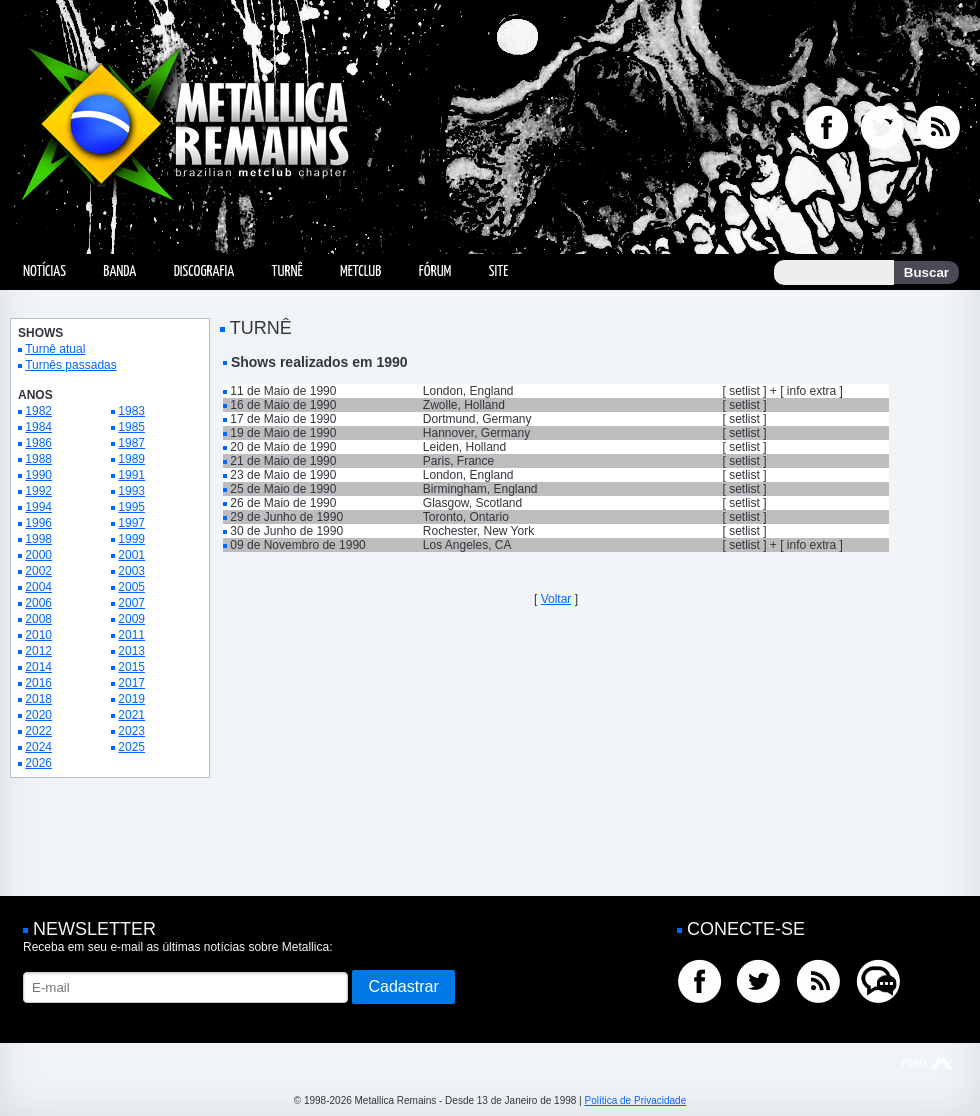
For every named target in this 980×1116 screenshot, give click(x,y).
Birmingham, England (480, 489)
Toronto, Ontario (466, 517)
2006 (38, 603)
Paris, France (458, 461)
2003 (131, 571)
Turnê (287, 271)
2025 (131, 747)
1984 (38, 427)
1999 (131, 539)
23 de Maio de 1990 (283, 475)
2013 (131, 651)
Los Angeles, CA (467, 545)
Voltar (556, 599)
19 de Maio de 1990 (283, 433)
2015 (131, 667)
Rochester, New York (478, 531)
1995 (131, 507)
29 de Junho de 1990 (286, 517)
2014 (38, 667)
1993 (131, 491)
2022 (38, 731)
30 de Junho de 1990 (286, 531)
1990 (38, 475)
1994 (38, 507)
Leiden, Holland (464, 447)
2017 (131, 683)
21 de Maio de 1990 (283, 461)
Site (499, 271)
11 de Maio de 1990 (283, 391)
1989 (131, 459)
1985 (131, 427)
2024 (38, 747)
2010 (38, 635)
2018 (38, 699)
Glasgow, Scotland (472, 503)
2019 (131, 699)
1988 (38, 459)
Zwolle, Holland (464, 405)
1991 (131, 475)
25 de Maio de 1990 (283, 489)
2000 (38, 555)
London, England (468, 391)
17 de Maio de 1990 (283, 419)
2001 (131, 555)
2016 (38, 683)
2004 (38, 587)
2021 (131, 715)
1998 (38, 539)
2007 (131, 603)
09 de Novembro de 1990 (297, 545)
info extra (811, 391)
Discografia (204, 271)
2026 (38, 763)
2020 (38, 715)
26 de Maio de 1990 (283, 503)
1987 (131, 443)
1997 (131, 523)
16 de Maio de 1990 (283, 405)
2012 (38, 651)
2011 (131, 635)
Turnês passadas (71, 365)
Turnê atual (55, 349)
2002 (38, 571)
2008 (38, 619)
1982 (38, 411)
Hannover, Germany (476, 433)
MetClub (360, 271)
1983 (131, 411)
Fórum (435, 271)
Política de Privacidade (635, 1100)
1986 (38, 443)
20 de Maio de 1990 (283, 447)
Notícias (44, 271)
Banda (119, 271)
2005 (131, 587)
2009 (131, 619)
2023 (131, 731)
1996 (38, 523)
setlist (744, 391)
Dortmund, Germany (477, 419)
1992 (38, 491)
